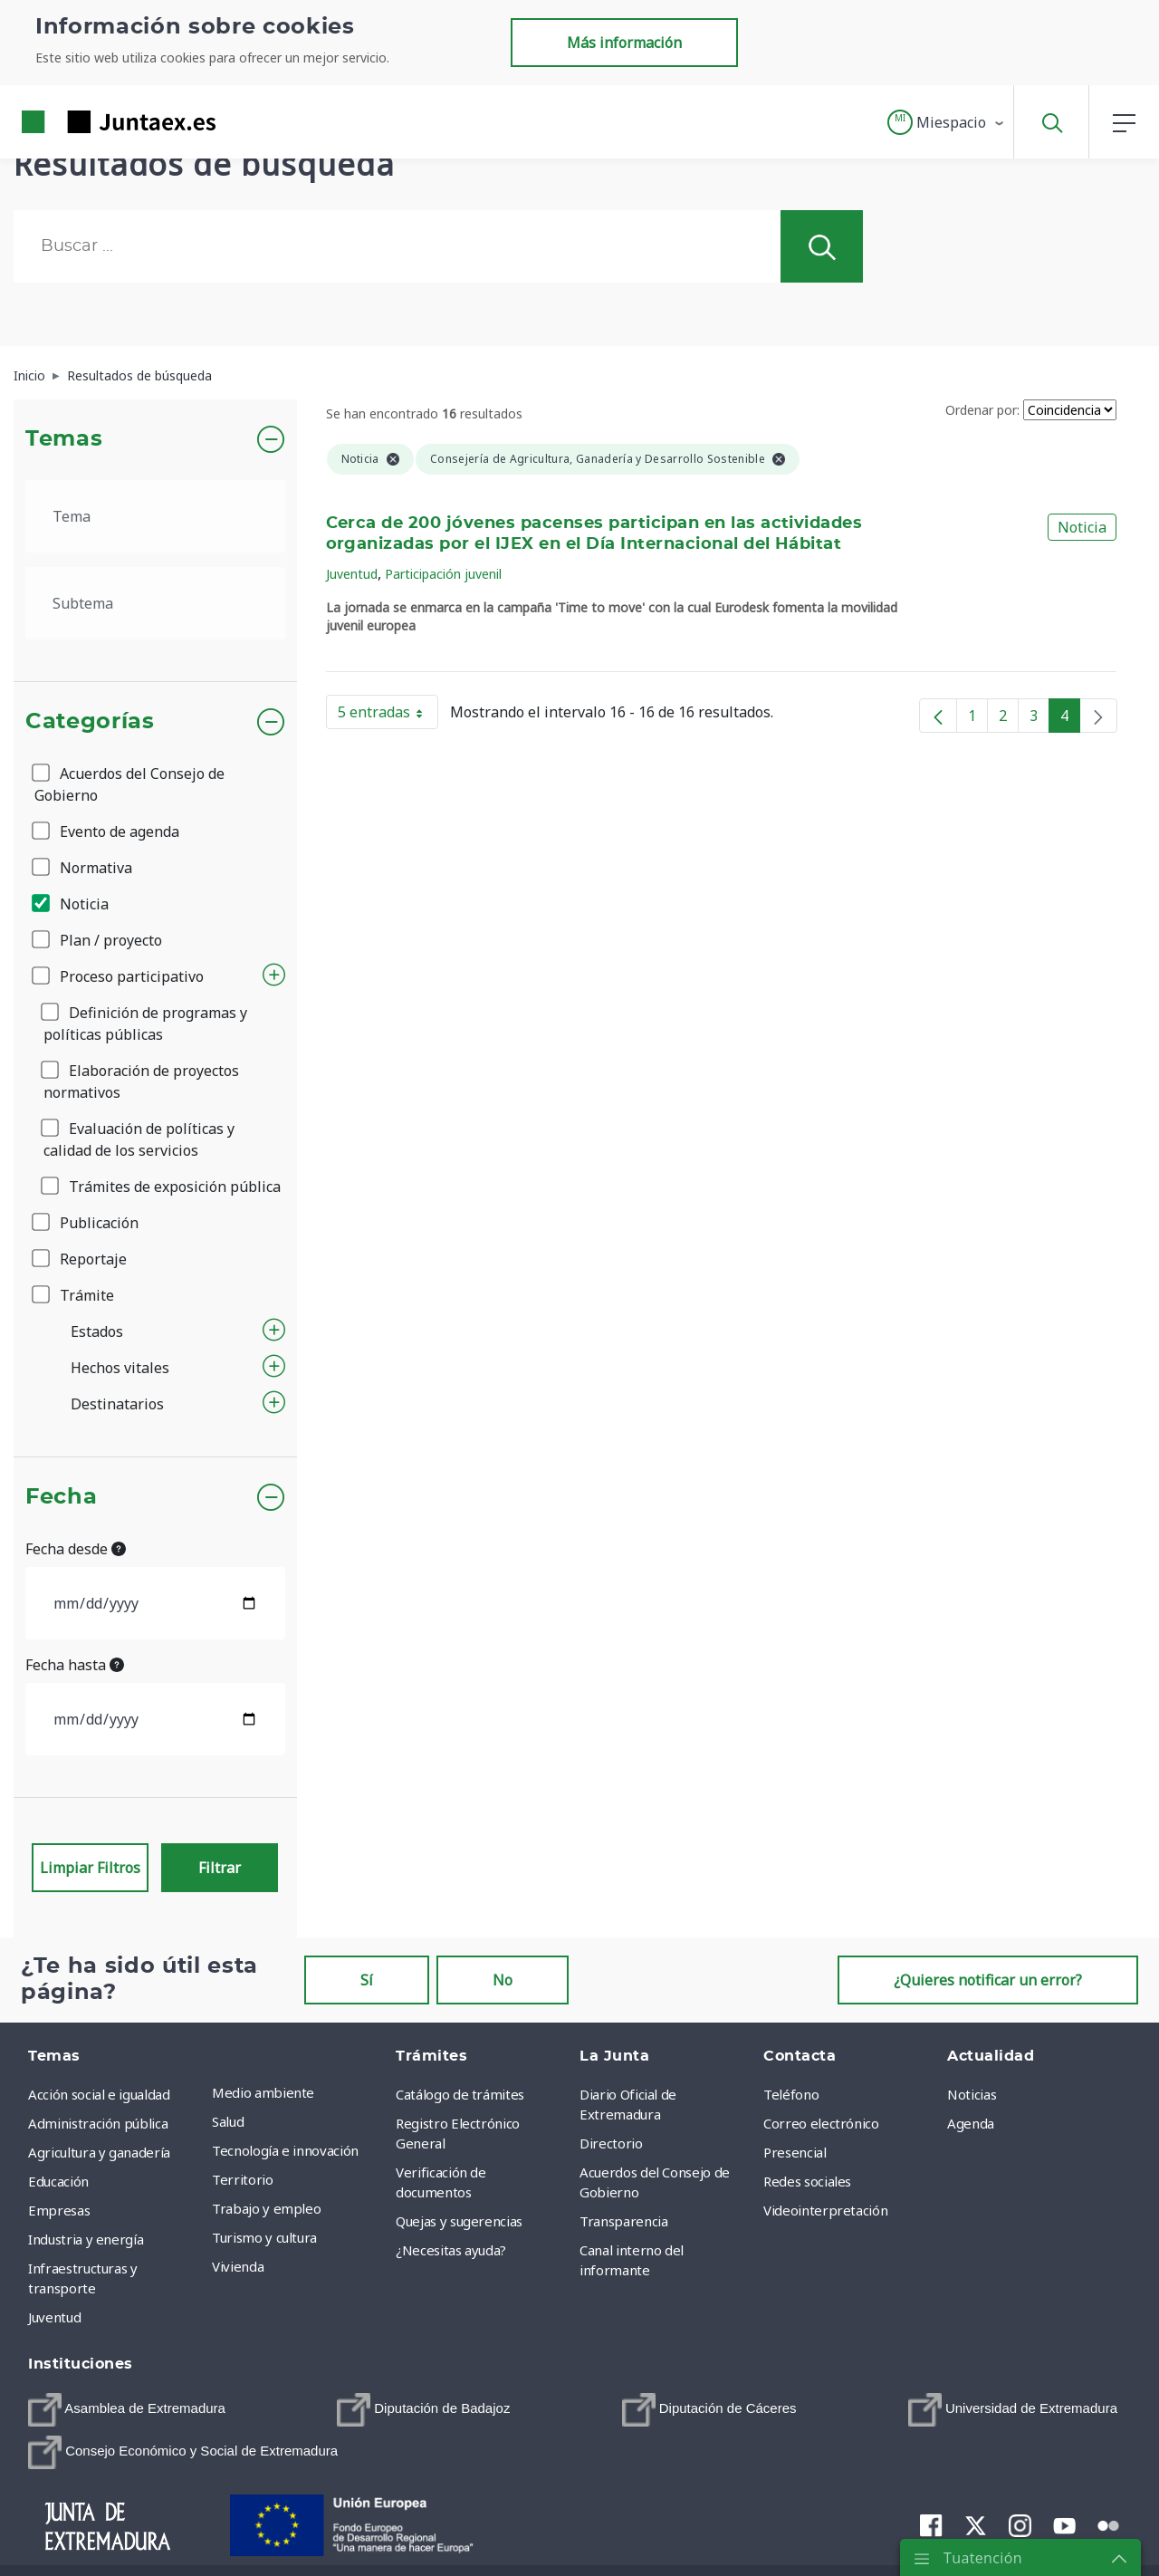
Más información (624, 43)
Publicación (86, 1223)
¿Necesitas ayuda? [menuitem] (451, 2250)
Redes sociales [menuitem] (807, 2181)
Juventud (352, 573)
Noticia (71, 904)
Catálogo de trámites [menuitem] (460, 2094)
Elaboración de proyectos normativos (141, 1081)
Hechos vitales (120, 1368)
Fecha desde (75, 1549)
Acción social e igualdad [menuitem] (99, 2094)
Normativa (83, 868)
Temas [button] (63, 439)
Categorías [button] (90, 722)
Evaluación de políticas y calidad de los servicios (139, 1139)
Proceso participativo (119, 976)
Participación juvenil (443, 573)
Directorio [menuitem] (611, 2143)
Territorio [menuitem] (242, 2179)
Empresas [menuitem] (59, 2210)
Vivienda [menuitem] (237, 2266)
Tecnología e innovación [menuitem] (285, 2150)
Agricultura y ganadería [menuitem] (99, 2152)
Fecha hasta (74, 1665)
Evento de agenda (106, 831)
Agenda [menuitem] (970, 2123)
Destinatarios (117, 1404)
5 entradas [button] (388, 715)
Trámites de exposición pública (162, 1187)
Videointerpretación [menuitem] (825, 2210)
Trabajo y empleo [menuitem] (266, 2208)
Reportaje (80, 1259)
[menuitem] (126, 2410)
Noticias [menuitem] (971, 2094)
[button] (946, 122)
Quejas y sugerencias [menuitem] (459, 2221)
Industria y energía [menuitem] (85, 2239)
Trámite (74, 1295)
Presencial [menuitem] (795, 2152)
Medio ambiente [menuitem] (263, 2092)
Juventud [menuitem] (54, 2317)
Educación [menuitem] (58, 2181)
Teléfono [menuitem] (791, 2094)
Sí (366, 1980)
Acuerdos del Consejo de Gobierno (129, 784)
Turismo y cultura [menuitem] (264, 2237)
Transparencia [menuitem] (623, 2221)
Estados (97, 1331)
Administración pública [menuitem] (98, 2123)
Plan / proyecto (98, 940)
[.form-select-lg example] (155, 516)
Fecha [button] (61, 1497)
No (502, 1980)
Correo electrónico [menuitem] (821, 2123)
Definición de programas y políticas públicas (145, 1023)
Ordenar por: (982, 409)
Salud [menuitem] (228, 2121)
